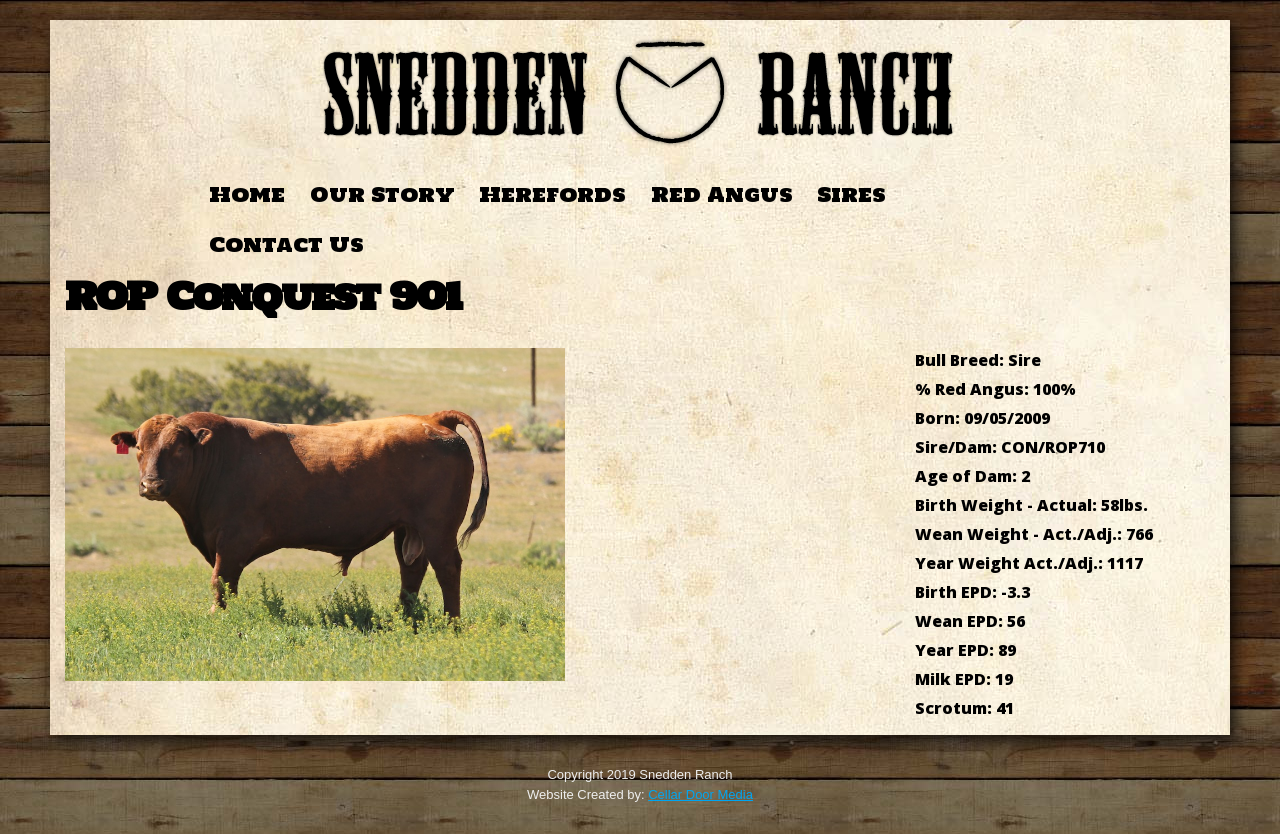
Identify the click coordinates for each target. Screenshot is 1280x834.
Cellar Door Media (700, 794)
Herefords (552, 194)
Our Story (382, 194)
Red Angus (722, 194)
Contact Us (286, 244)
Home (247, 194)
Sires (851, 194)
